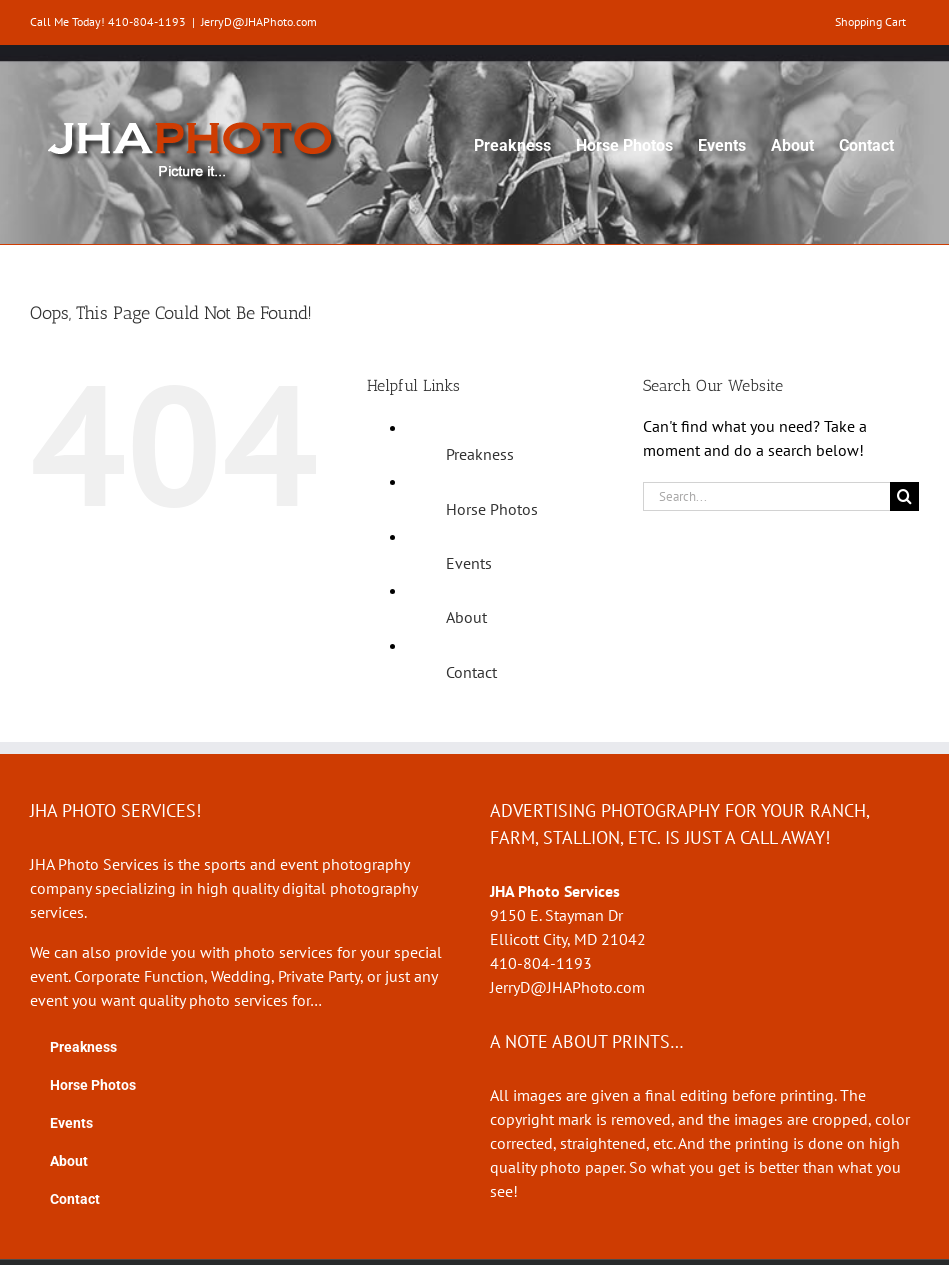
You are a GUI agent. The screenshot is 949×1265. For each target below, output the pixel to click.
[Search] (904, 496)
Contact (471, 672)
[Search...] (766, 496)
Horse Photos (492, 509)
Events (469, 563)
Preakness (480, 454)
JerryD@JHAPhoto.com (259, 21)
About (466, 617)
